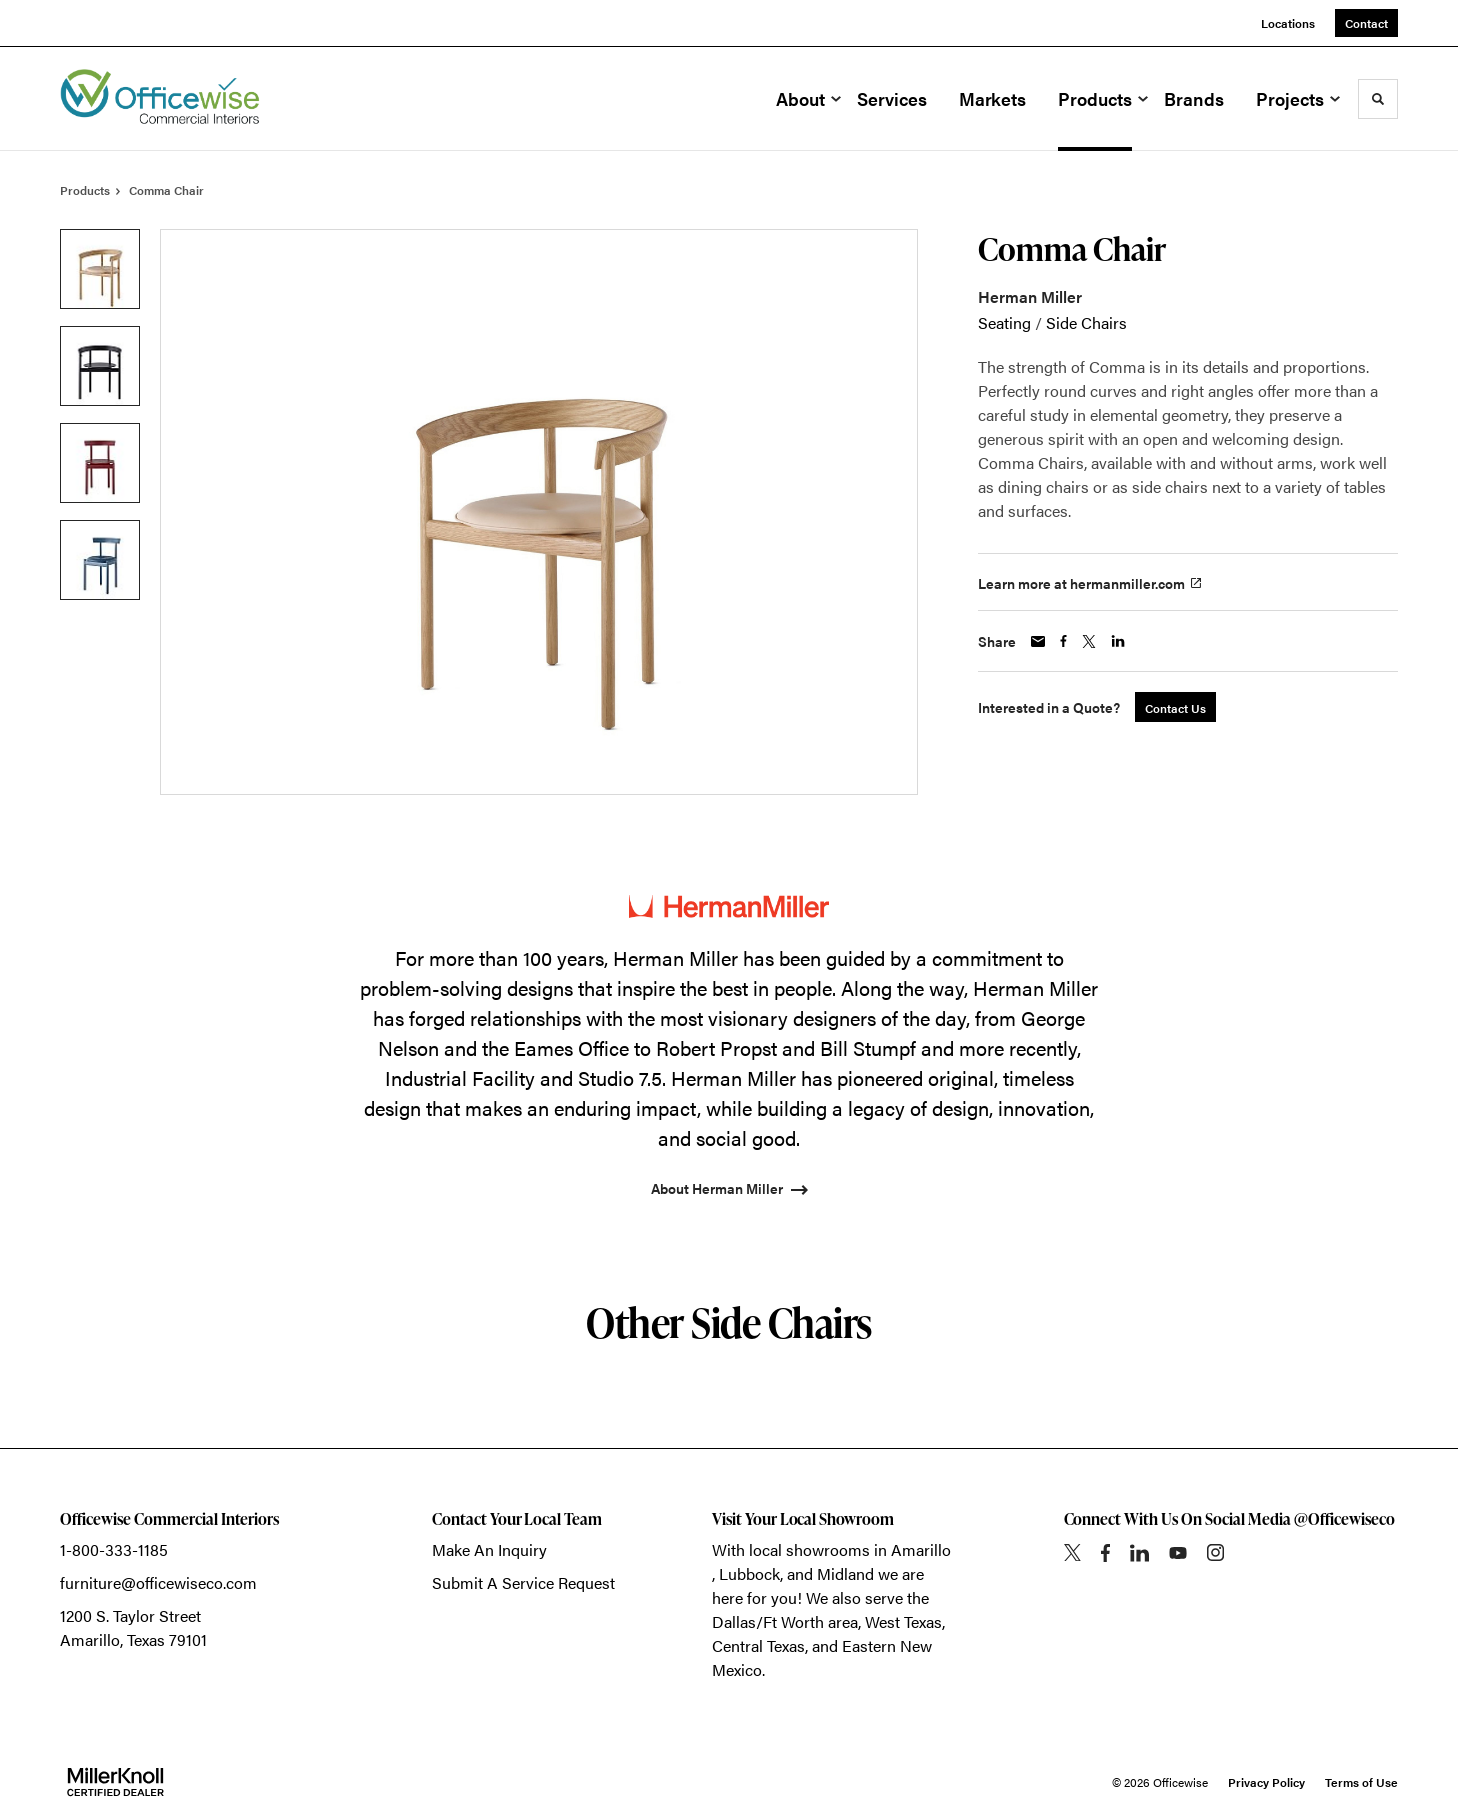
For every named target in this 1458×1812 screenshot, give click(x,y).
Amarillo (921, 1549)
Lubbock (749, 1573)
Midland (845, 1573)
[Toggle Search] (1378, 99)
